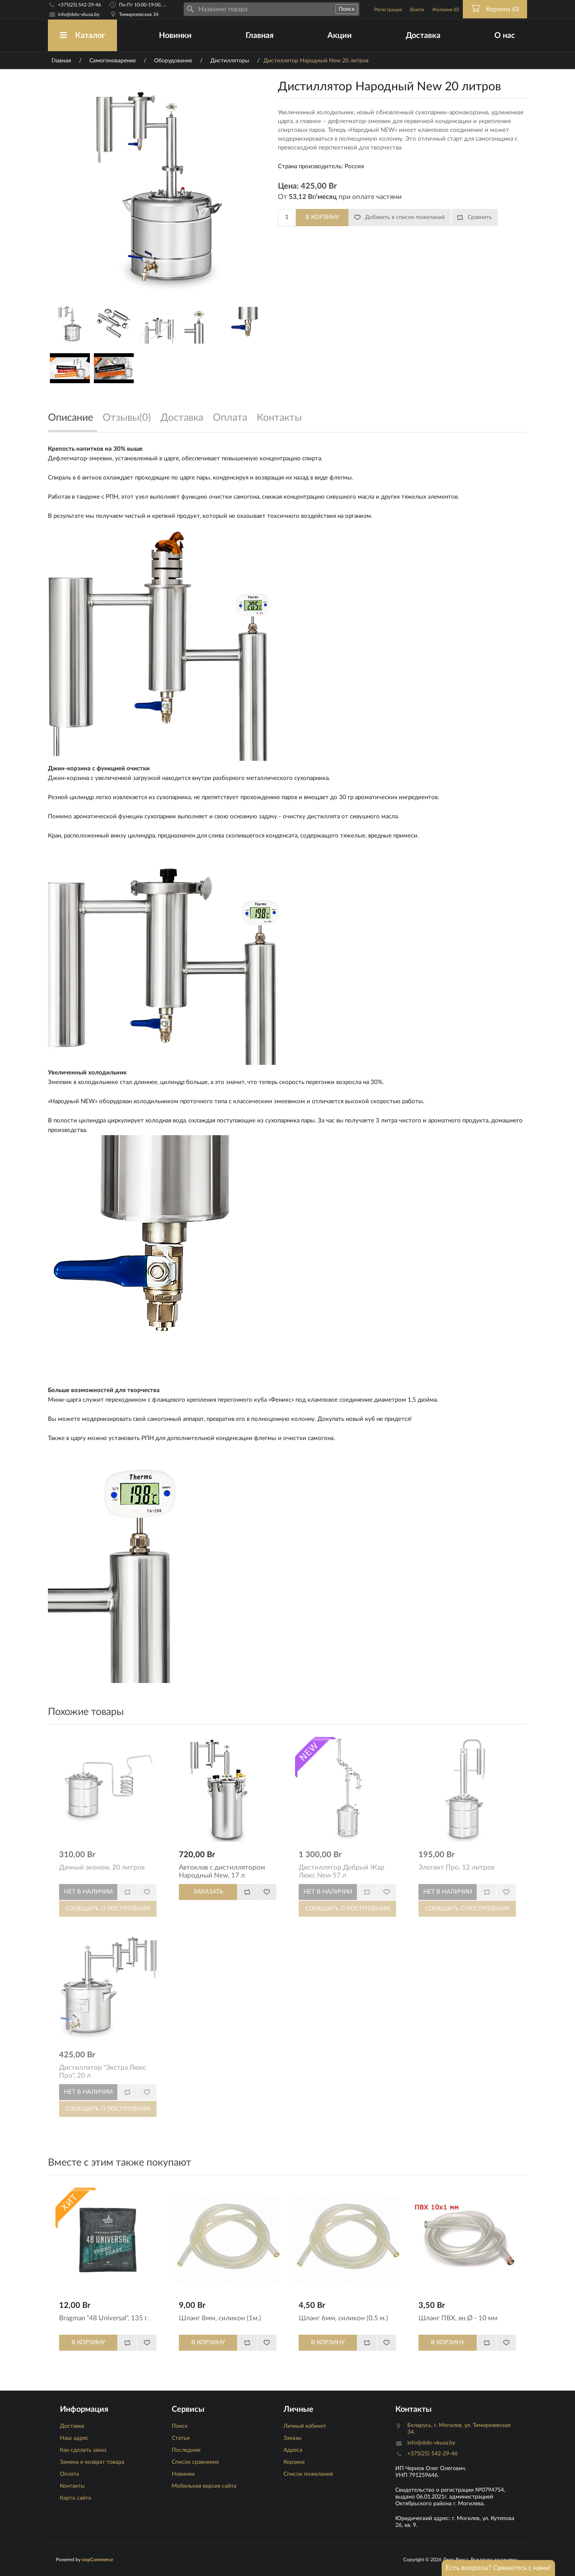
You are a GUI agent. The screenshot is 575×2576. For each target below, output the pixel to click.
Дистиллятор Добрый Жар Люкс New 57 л (342, 1871)
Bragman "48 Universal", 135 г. (104, 2318)
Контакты (72, 2486)
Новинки (175, 36)
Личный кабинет (305, 2426)
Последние (186, 2450)
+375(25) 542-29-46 (79, 4)
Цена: (288, 186)
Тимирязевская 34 (139, 14)
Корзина (294, 2462)
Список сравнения (195, 2462)
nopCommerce (97, 2559)
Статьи (181, 2438)
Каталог (82, 35)
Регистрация (388, 9)
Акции (339, 36)
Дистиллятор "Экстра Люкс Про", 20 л (102, 2071)
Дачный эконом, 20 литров (102, 1867)
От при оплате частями (340, 196)
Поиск (180, 2426)
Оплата (69, 2474)
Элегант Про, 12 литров (456, 1867)
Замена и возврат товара (92, 2462)
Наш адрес (74, 2438)
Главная (260, 36)
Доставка (423, 36)
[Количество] (287, 217)
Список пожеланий (308, 2474)
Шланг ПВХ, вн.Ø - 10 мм (458, 2318)
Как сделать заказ (83, 2450)
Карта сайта (75, 2498)
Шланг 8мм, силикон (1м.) (220, 2318)
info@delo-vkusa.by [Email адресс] (78, 14)
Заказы (292, 2438)
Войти (417, 9)
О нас (504, 36)
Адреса (293, 2450)
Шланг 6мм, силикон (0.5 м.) (343, 2318)
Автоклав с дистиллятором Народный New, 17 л (222, 1871)
